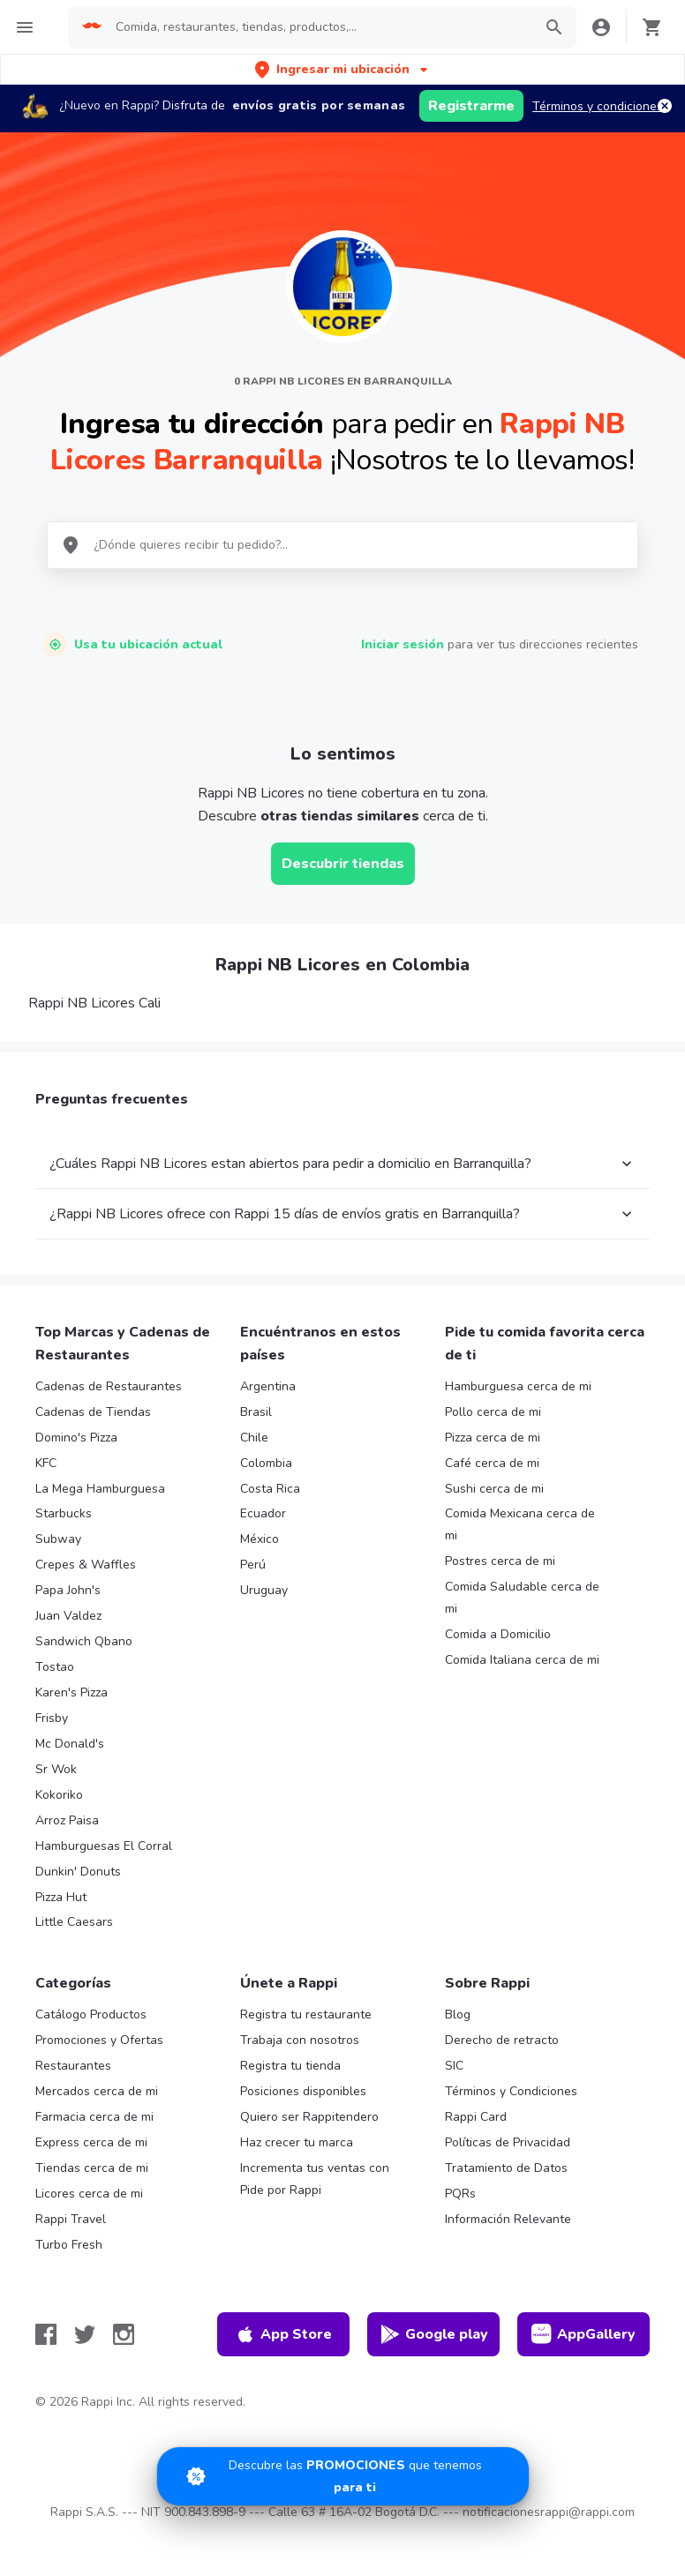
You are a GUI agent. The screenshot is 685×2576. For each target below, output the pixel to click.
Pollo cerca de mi (493, 1412)
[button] (343, 69)
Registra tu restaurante (306, 2014)
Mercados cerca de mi (96, 2091)
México (259, 1539)
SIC (454, 2065)
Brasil (256, 1412)
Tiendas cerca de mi (91, 2168)
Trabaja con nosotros (299, 2040)
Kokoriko (59, 1794)
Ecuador (263, 1513)
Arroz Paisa (67, 1820)
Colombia (266, 1463)
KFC (45, 1463)
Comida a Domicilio (498, 1634)
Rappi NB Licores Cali (94, 1003)
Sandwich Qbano (83, 1641)
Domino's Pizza (76, 1437)
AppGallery (583, 2334)
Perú (253, 1564)
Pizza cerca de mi (492, 1437)
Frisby (51, 1718)
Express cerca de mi (91, 2142)
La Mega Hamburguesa (100, 1488)
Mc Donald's (69, 1743)
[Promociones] (343, 2476)
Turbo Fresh (68, 2244)
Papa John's (68, 1590)
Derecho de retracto (502, 2040)
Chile (254, 1437)
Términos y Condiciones (511, 2091)
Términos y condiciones (597, 106)
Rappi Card (476, 2116)
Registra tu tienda (290, 2065)
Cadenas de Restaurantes (108, 1386)
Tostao (54, 1667)
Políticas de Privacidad (507, 2142)
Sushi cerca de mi (494, 1488)
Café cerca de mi (492, 1463)
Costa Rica (270, 1488)
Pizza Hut (61, 1897)
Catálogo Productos (91, 2014)
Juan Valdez (68, 1615)
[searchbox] (318, 27)
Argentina (268, 1386)
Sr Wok (56, 1769)
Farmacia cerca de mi (94, 2116)
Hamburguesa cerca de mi (518, 1386)
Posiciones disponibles (303, 2091)
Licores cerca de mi (89, 2193)
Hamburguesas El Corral (103, 1846)
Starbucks (63, 1513)
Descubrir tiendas (343, 863)
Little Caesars (74, 1921)
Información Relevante (508, 2219)
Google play (434, 2334)
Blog (457, 2014)
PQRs (460, 2193)
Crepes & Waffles (85, 1564)
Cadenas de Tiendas (93, 1412)
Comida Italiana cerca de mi (522, 1659)
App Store (283, 2334)
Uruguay (264, 1590)
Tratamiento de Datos (506, 2168)
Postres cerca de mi (500, 1561)
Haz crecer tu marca (296, 2142)
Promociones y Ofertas (99, 2040)
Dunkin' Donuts (78, 1871)
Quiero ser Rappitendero (309, 2116)
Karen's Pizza (71, 1692)
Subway (58, 1539)
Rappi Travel (70, 2219)
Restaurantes (73, 2065)
